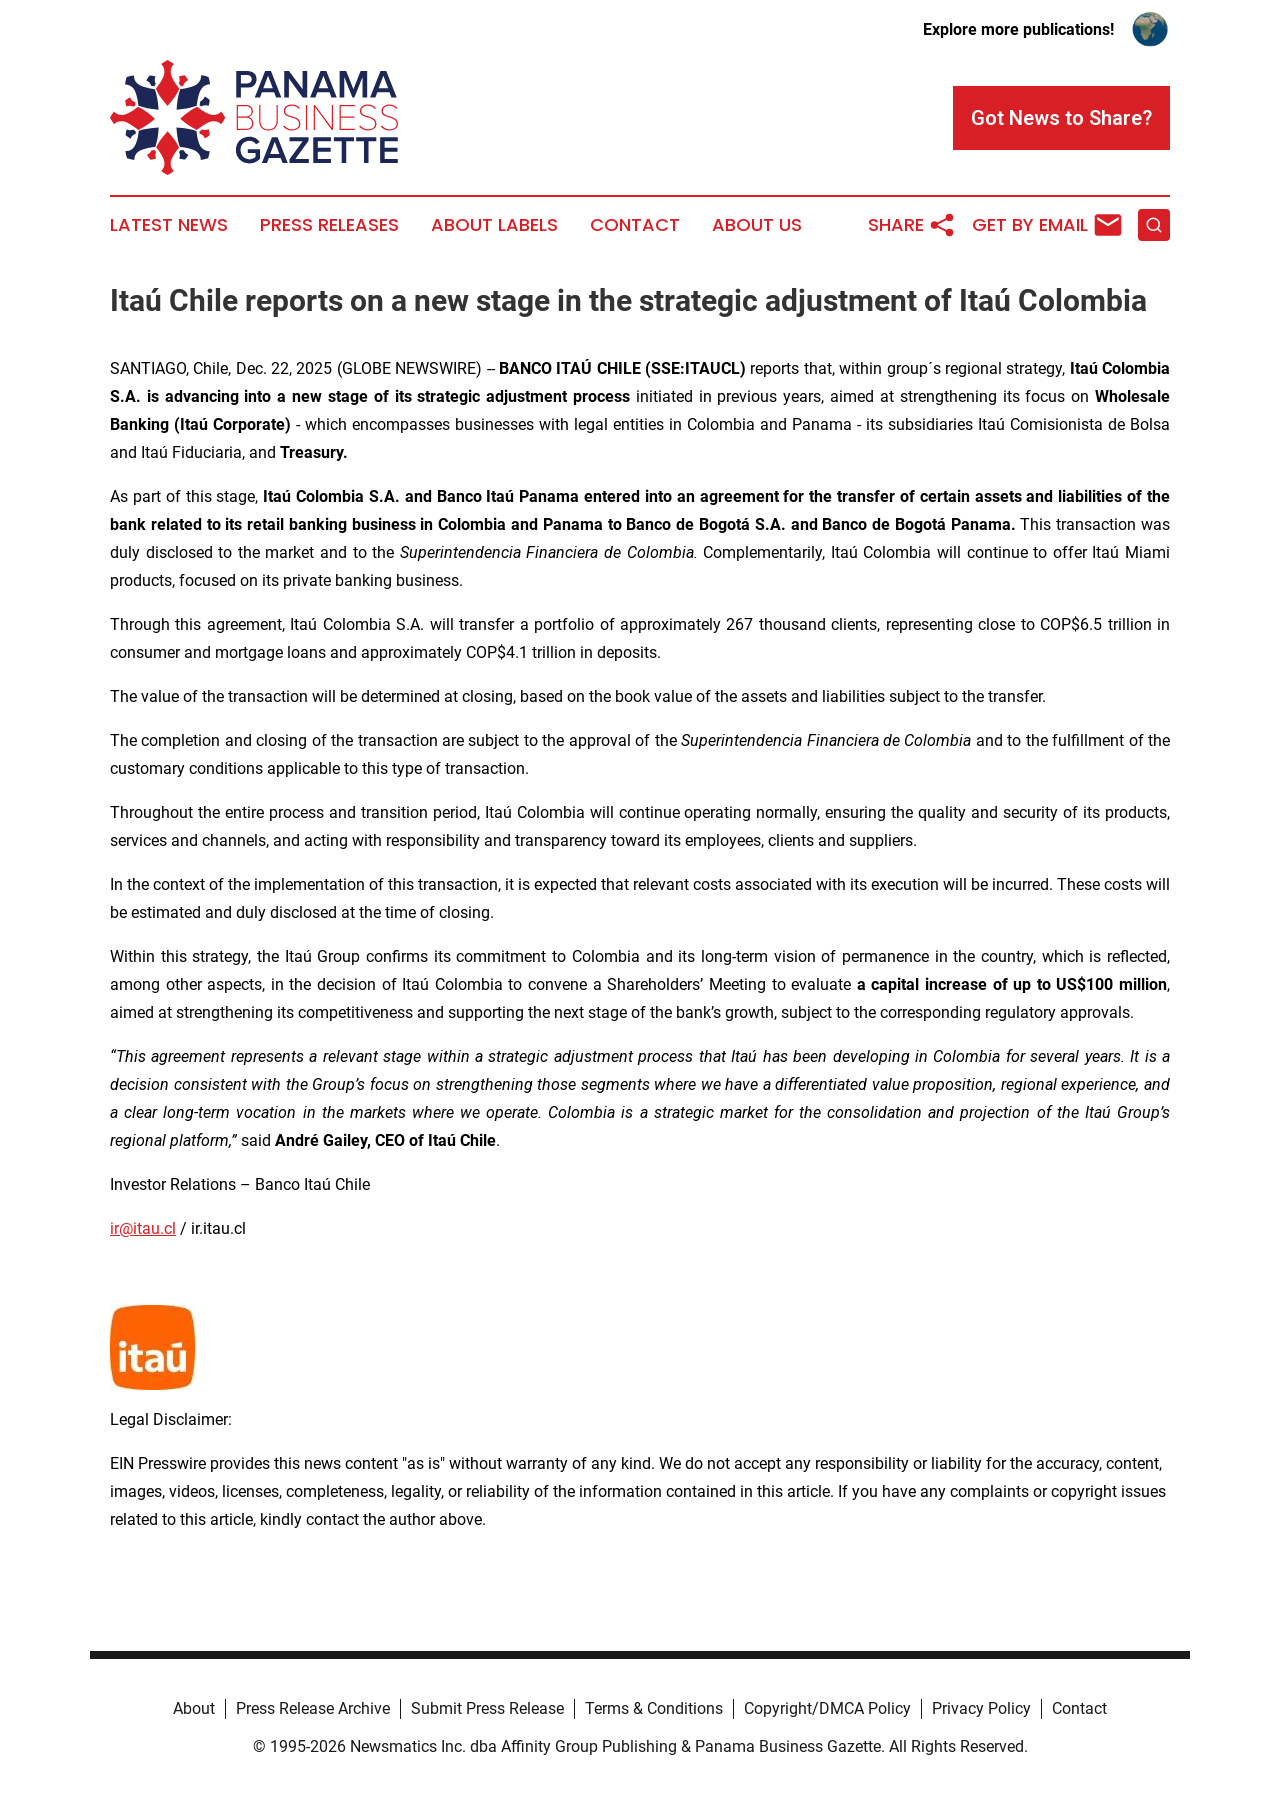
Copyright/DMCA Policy (827, 1708)
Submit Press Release (487, 1708)
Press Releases (329, 225)
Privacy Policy (981, 1708)
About (194, 1708)
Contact (635, 225)
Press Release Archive (313, 1708)
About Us (757, 225)
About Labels (494, 225)
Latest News (169, 225)
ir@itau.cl (143, 1228)
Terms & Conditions (654, 1708)
